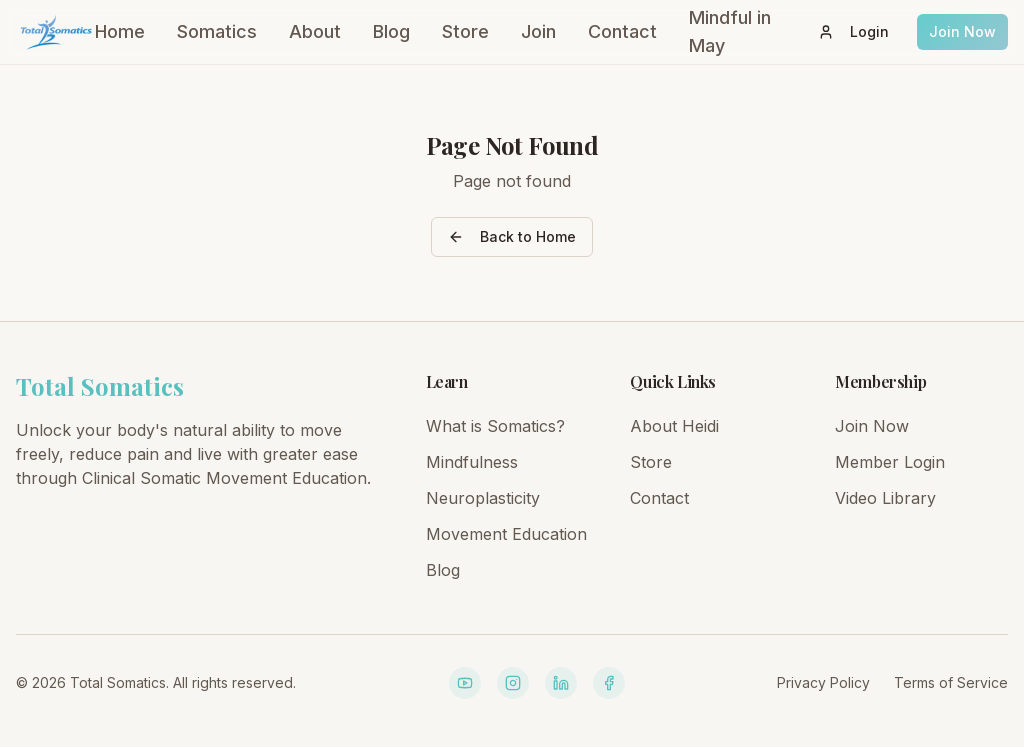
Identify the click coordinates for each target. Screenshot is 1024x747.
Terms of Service (951, 682)
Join (538, 31)
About (315, 31)
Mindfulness (472, 462)
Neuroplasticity (483, 498)
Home (120, 31)
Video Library (885, 498)
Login (853, 31)
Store (465, 31)
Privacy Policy (823, 682)
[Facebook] (609, 683)
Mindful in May (730, 31)
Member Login (890, 462)
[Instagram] (513, 683)
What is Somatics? (495, 426)
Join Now (962, 31)
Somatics (217, 31)
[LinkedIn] (561, 683)
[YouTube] (465, 683)
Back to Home (512, 236)
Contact (622, 31)
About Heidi (674, 426)
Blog (391, 31)
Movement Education (506, 534)
